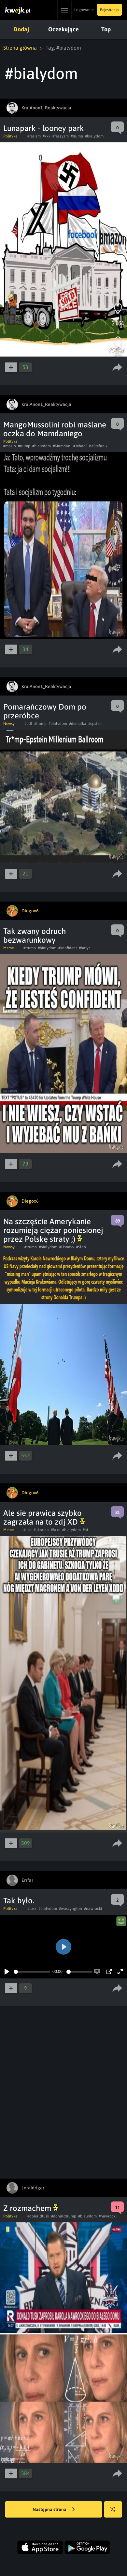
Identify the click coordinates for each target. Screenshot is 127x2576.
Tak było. (18, 1900)
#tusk (31, 1908)
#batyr (84, 948)
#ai (85, 1530)
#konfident (67, 948)
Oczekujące (63, 29)
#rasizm (34, 136)
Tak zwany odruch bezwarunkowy (34, 935)
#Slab (81, 1247)
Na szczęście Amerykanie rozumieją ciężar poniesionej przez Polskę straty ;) (53, 1230)
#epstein (95, 723)
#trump (77, 136)
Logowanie (83, 10)
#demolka (77, 723)
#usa (27, 1530)
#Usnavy (66, 1247)
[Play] (7, 1971)
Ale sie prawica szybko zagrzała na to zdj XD (44, 1517)
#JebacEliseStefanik (90, 446)
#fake (55, 1530)
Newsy (9, 723)
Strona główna (20, 48)
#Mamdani (62, 446)
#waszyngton (70, 1908)
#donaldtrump (63, 2216)
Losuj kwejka (115, 2512)
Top (106, 29)
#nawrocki (93, 1908)
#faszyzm (60, 136)
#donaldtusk (38, 2216)
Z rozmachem (30, 2208)
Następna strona (54, 2510)
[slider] (32, 1972)
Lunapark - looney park (43, 128)
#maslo (9, 446)
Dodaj (21, 29)
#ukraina (41, 1530)
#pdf (28, 723)
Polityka (10, 136)
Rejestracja (109, 10)
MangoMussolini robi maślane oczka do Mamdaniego (54, 429)
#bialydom (94, 136)
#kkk (46, 136)
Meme (8, 948)
